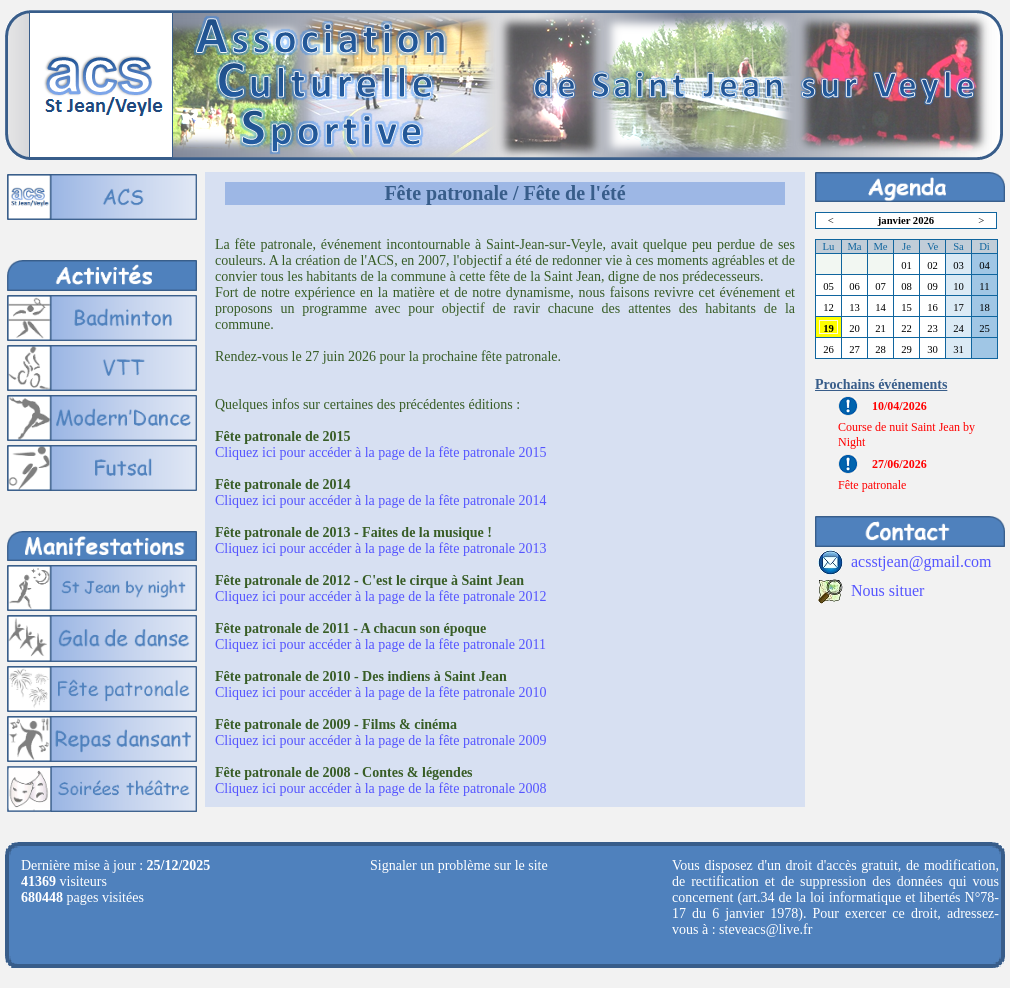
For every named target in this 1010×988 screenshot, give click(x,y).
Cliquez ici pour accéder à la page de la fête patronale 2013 (381, 548)
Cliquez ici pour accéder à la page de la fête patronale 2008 (381, 788)
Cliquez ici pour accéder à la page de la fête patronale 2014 (381, 500)
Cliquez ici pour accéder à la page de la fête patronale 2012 (381, 596)
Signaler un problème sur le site (459, 865)
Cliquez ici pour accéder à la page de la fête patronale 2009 (381, 740)
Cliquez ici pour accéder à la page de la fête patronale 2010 (381, 692)
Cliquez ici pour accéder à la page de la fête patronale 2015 (381, 452)
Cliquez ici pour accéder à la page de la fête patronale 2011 (380, 644)
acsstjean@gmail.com (921, 561)
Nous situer (887, 590)
